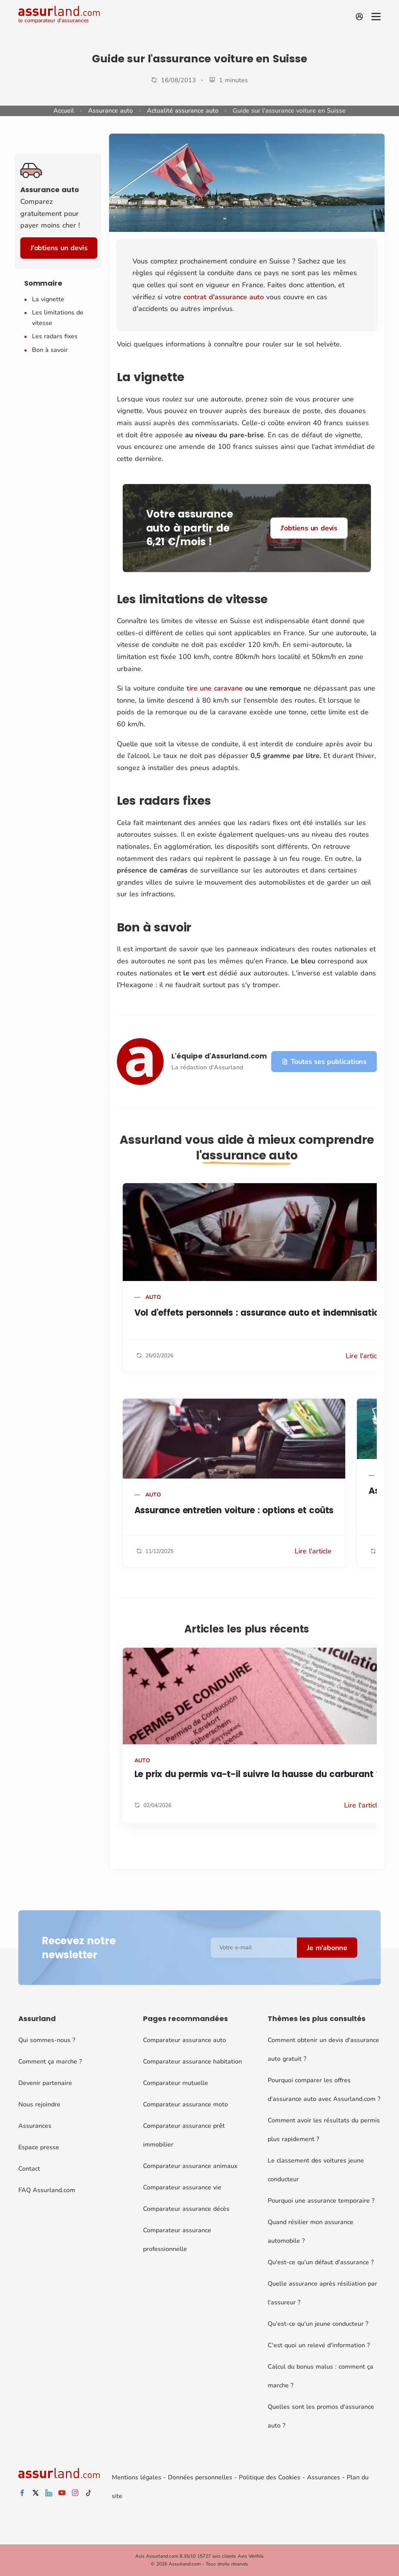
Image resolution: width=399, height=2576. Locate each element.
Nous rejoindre (39, 2104)
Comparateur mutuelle (175, 2083)
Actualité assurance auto (183, 110)
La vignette (48, 299)
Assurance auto (110, 110)
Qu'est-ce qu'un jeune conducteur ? (318, 2324)
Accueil (63, 110)
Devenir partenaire (45, 2083)
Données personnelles (200, 2477)
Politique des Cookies (269, 2477)
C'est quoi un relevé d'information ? (319, 2345)
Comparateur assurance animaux (190, 2166)
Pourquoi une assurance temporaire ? (321, 2200)
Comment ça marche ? (50, 2061)
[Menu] (376, 16)
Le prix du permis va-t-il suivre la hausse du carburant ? (257, 1774)
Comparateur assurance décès (186, 2209)
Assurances (34, 2126)
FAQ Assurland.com (46, 2190)
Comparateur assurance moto (185, 2104)
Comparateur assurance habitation (192, 2061)
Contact (29, 2168)
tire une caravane (215, 688)
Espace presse (38, 2147)
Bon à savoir (50, 350)
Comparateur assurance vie (182, 2187)
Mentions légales (136, 2477)
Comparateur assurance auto (184, 2040)
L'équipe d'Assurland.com (219, 1056)
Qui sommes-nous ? (46, 2040)
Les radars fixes (55, 336)
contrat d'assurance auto (224, 297)
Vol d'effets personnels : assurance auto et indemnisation (259, 1313)
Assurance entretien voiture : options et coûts (234, 1510)
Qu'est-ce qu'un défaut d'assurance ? (321, 2262)
